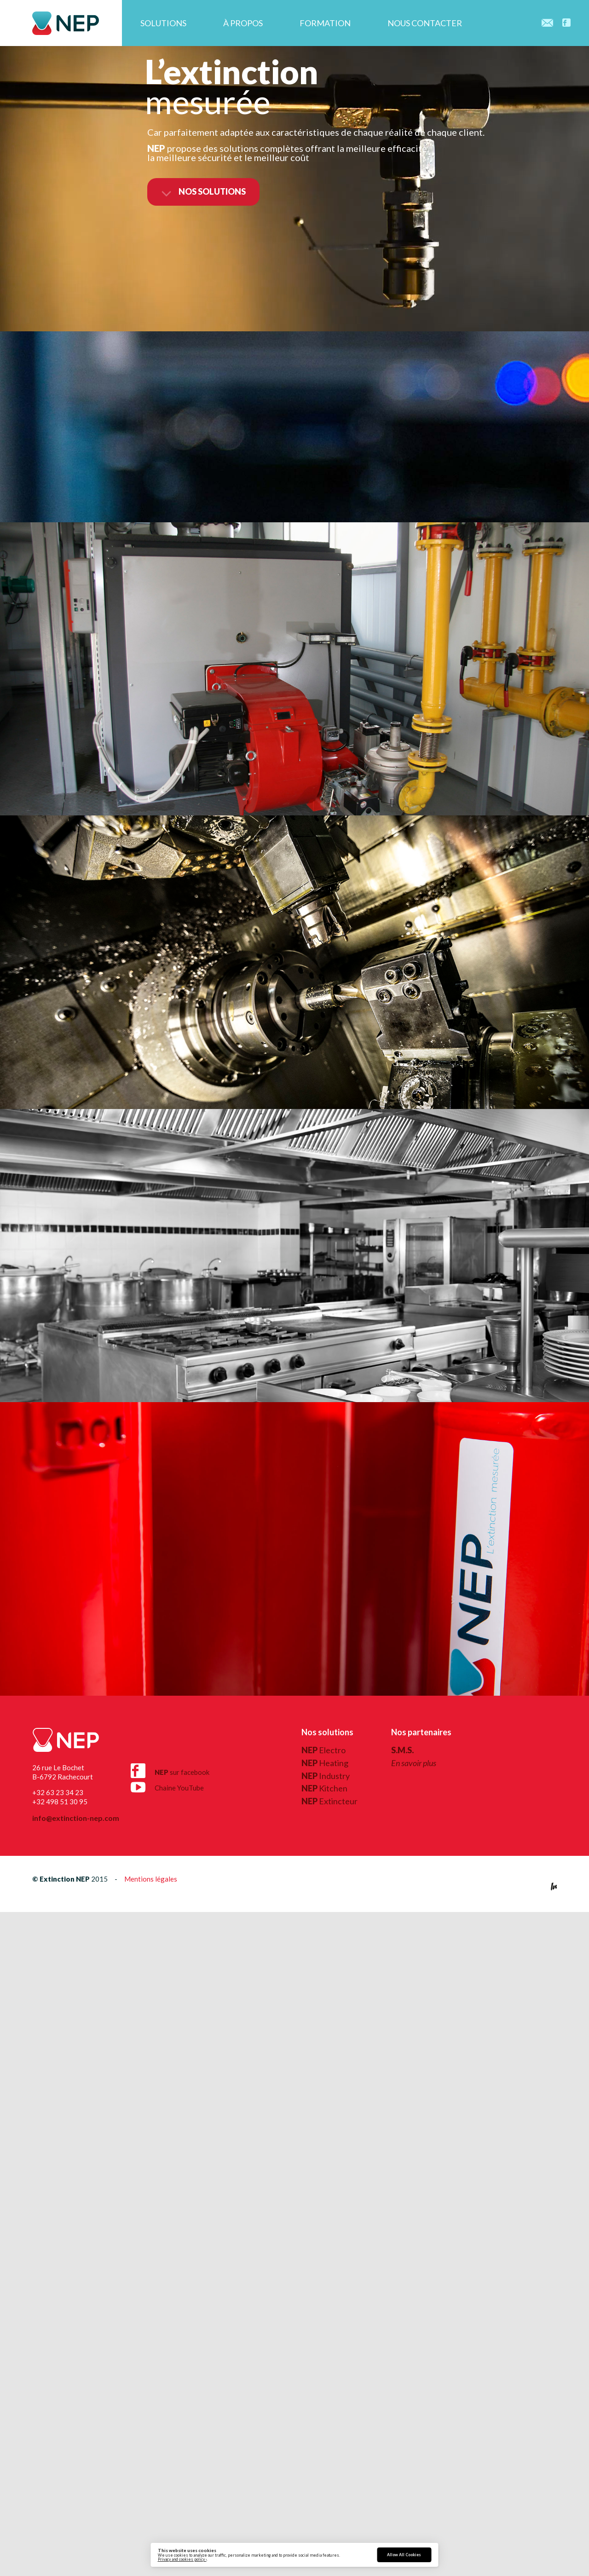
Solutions (163, 23)
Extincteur (329, 1801)
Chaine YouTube (167, 1785)
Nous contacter (424, 23)
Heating (324, 1763)
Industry (325, 1776)
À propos (243, 23)
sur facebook (170, 1770)
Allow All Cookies (404, 2555)
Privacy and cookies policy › (182, 2559)
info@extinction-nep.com (75, 1818)
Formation (325, 23)
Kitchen (324, 1788)
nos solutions (203, 192)
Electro (323, 1750)
